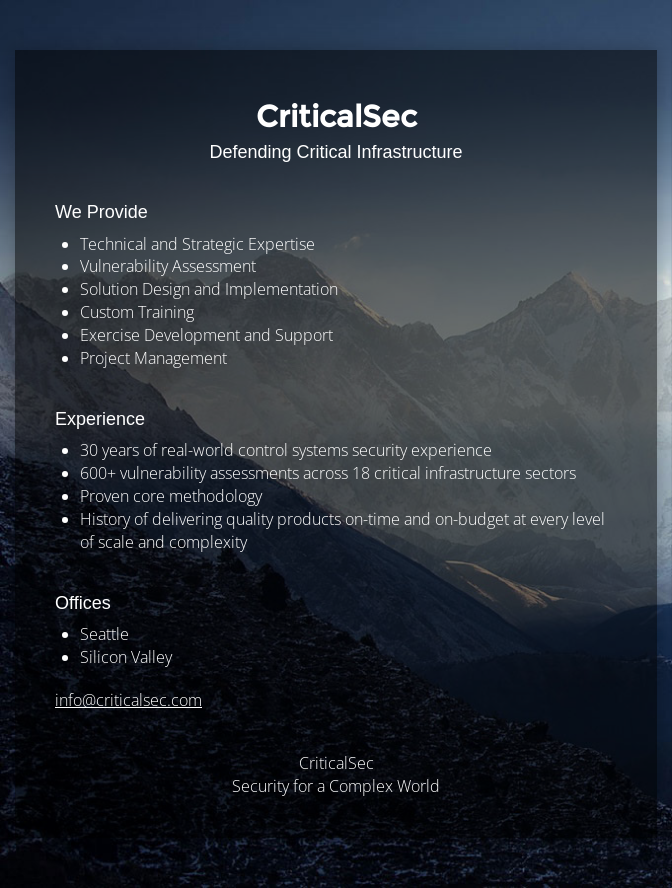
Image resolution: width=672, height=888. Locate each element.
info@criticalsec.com (128, 700)
